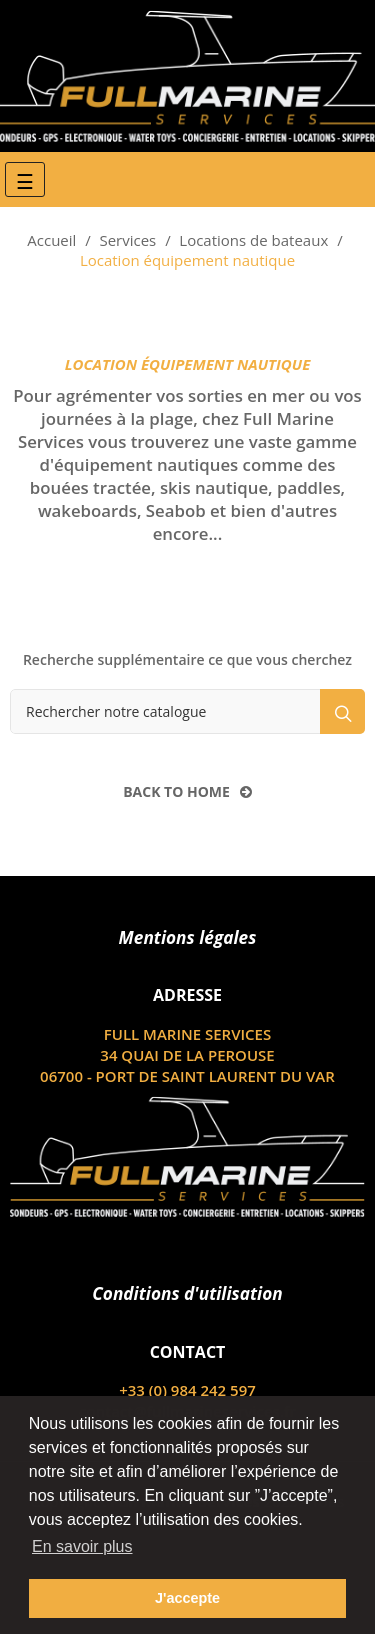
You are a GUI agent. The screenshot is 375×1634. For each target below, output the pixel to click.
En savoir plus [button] (82, 1546)
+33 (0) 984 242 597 (187, 1390)
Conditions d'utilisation (187, 1293)
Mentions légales (188, 937)
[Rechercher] (187, 711)
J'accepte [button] (187, 1598)
